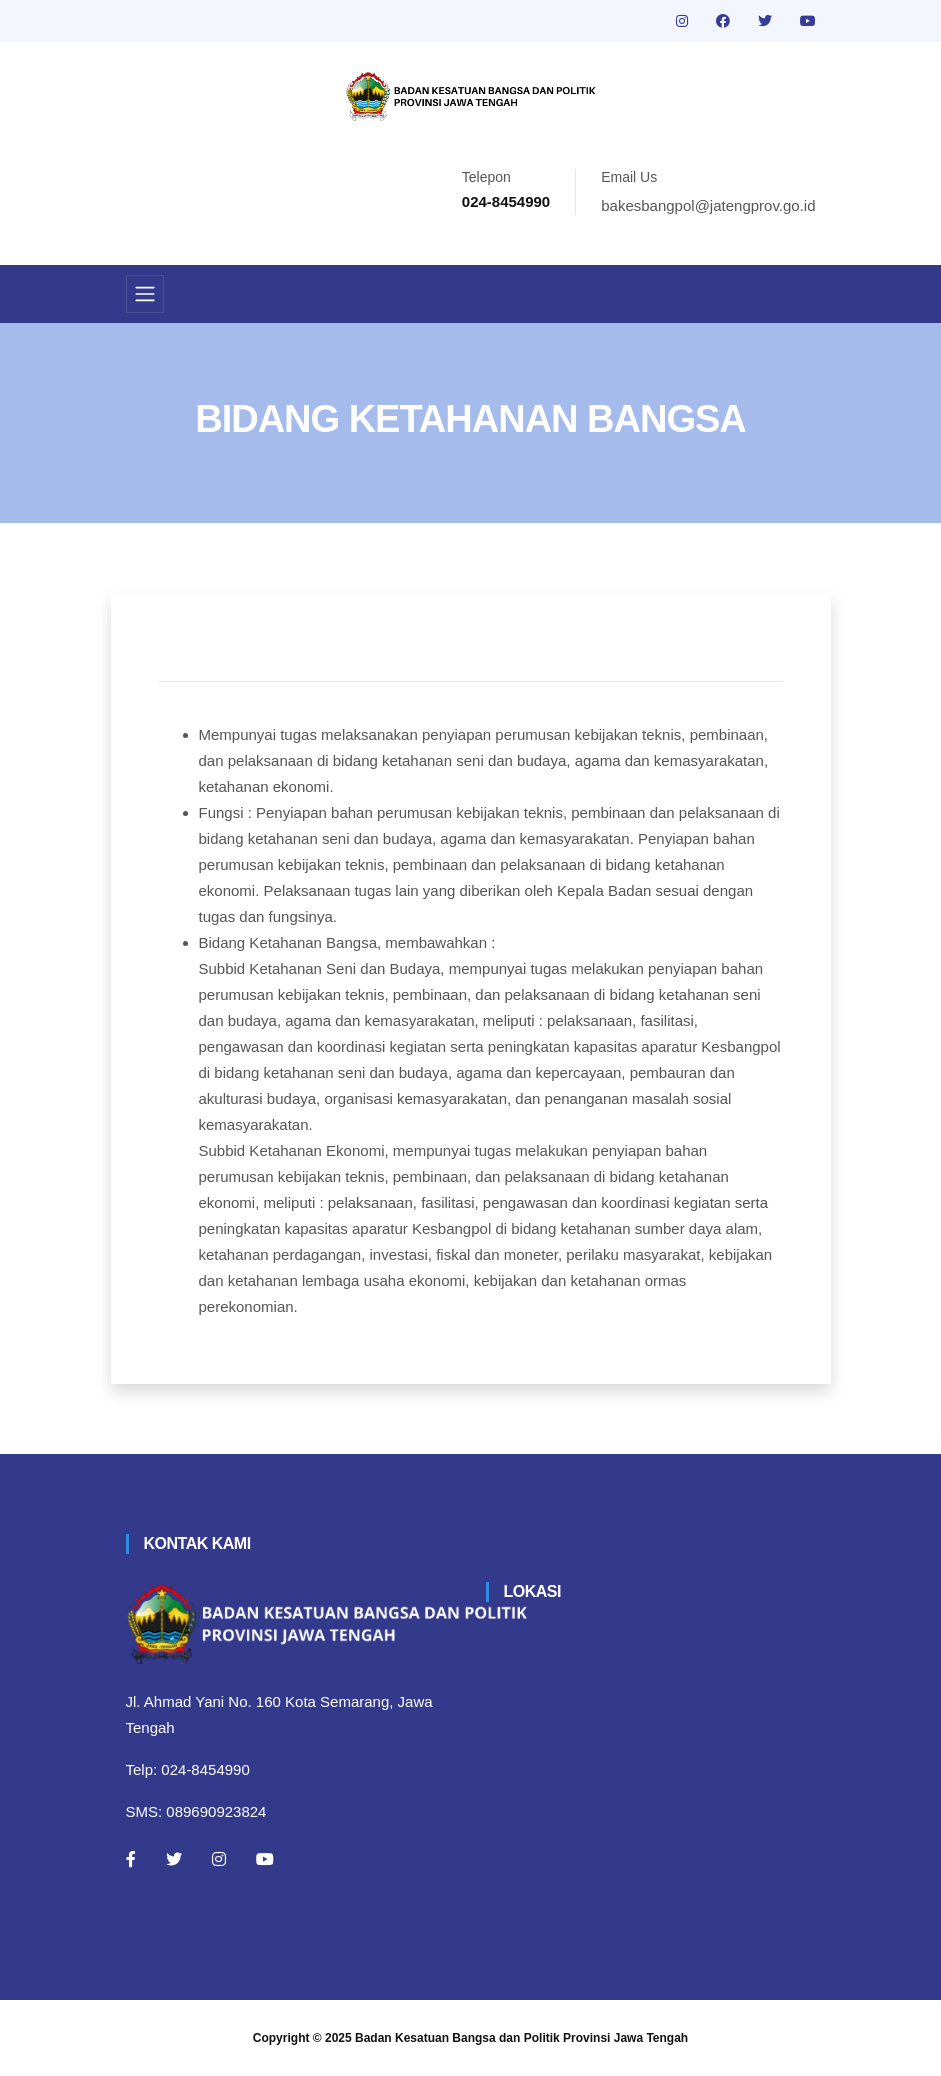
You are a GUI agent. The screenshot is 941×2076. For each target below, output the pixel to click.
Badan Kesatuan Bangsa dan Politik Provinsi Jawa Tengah (521, 2038)
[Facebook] (131, 1859)
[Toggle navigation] (145, 294)
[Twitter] (174, 1859)
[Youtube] (265, 1859)
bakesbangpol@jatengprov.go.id (708, 205)
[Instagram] (219, 1859)
